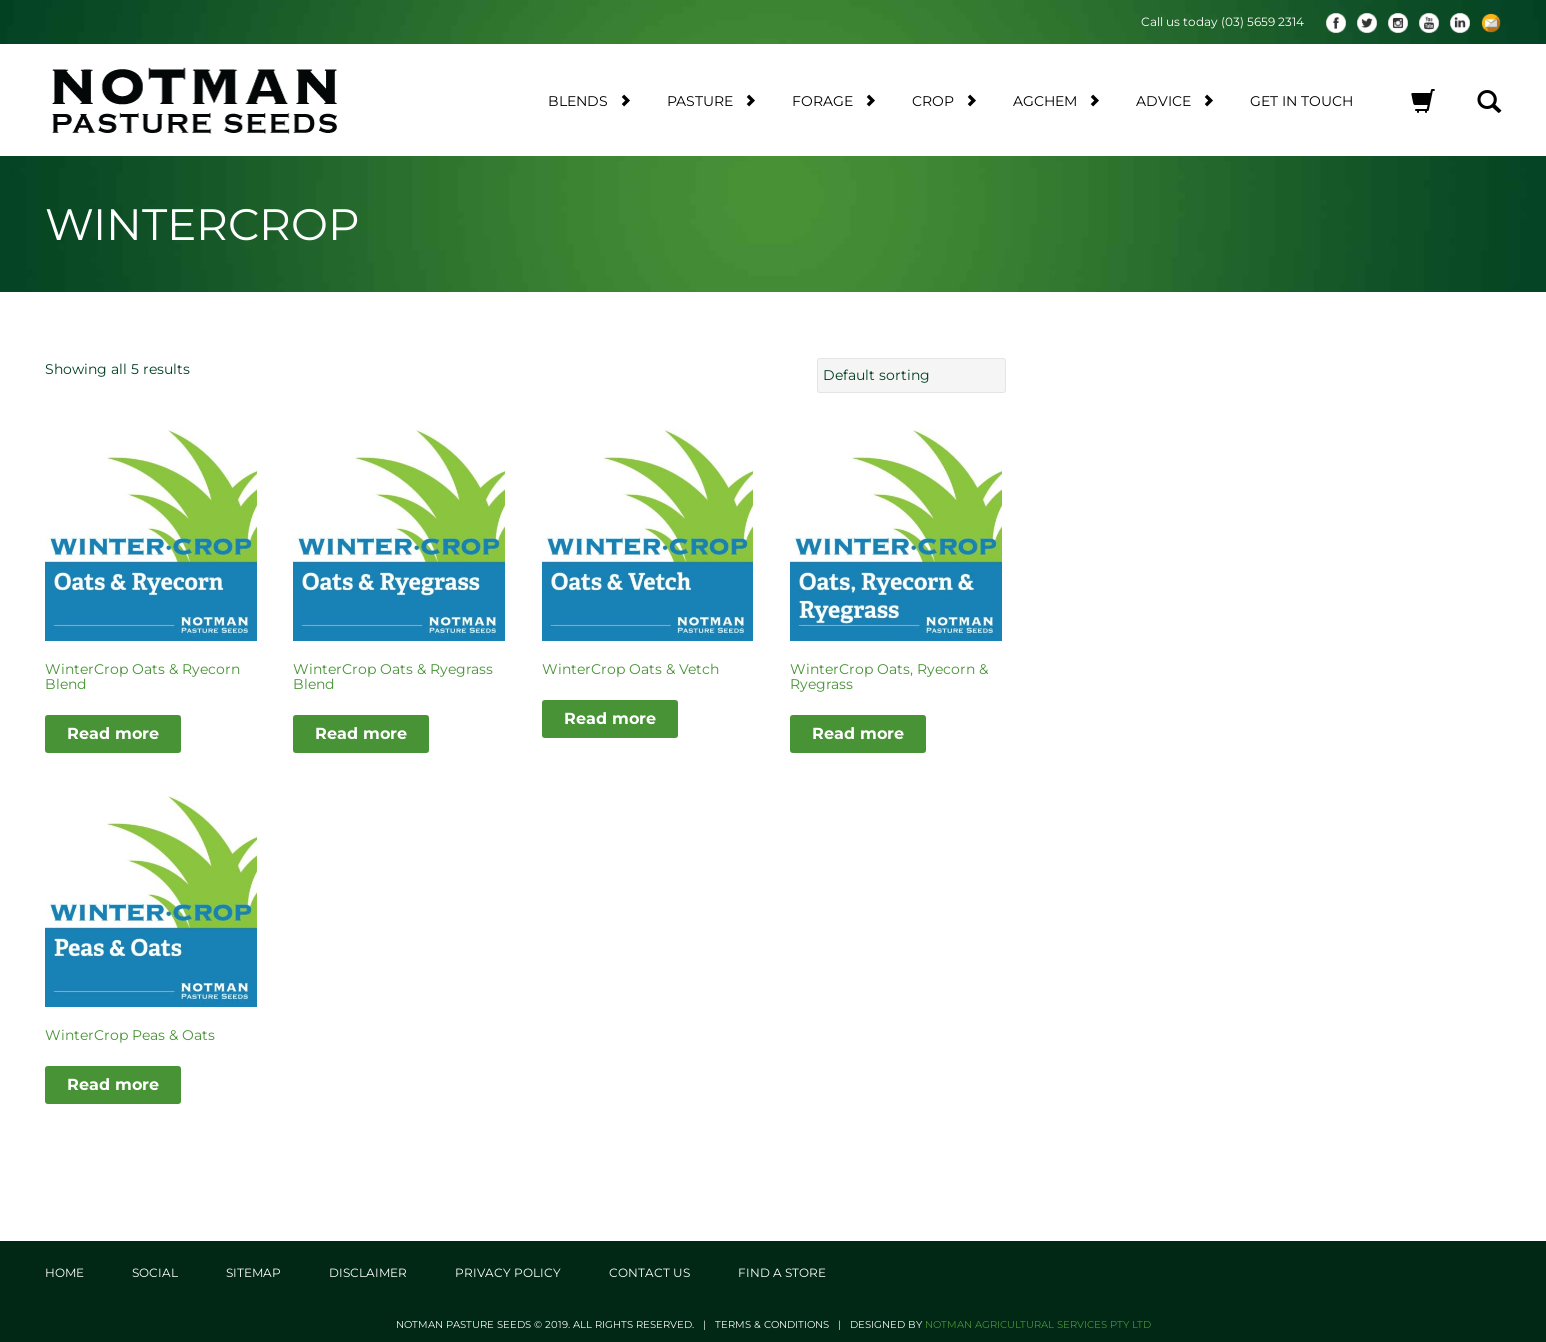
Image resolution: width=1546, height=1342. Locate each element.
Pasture (711, 100)
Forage (834, 100)
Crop (944, 100)
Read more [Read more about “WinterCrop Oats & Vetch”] (610, 717)
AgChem (1056, 100)
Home (64, 1271)
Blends (589, 100)
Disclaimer (368, 1271)
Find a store (782, 1271)
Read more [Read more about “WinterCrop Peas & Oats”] (113, 1084)
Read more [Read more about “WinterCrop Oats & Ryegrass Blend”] (361, 733)
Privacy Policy (508, 1271)
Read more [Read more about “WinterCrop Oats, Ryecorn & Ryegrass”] (858, 733)
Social (155, 1271)
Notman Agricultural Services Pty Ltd (1038, 1323)
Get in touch (1301, 101)
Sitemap (253, 1271)
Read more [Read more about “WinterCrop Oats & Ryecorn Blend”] (113, 733)
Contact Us (649, 1271)
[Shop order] (911, 375)
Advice (1175, 100)
